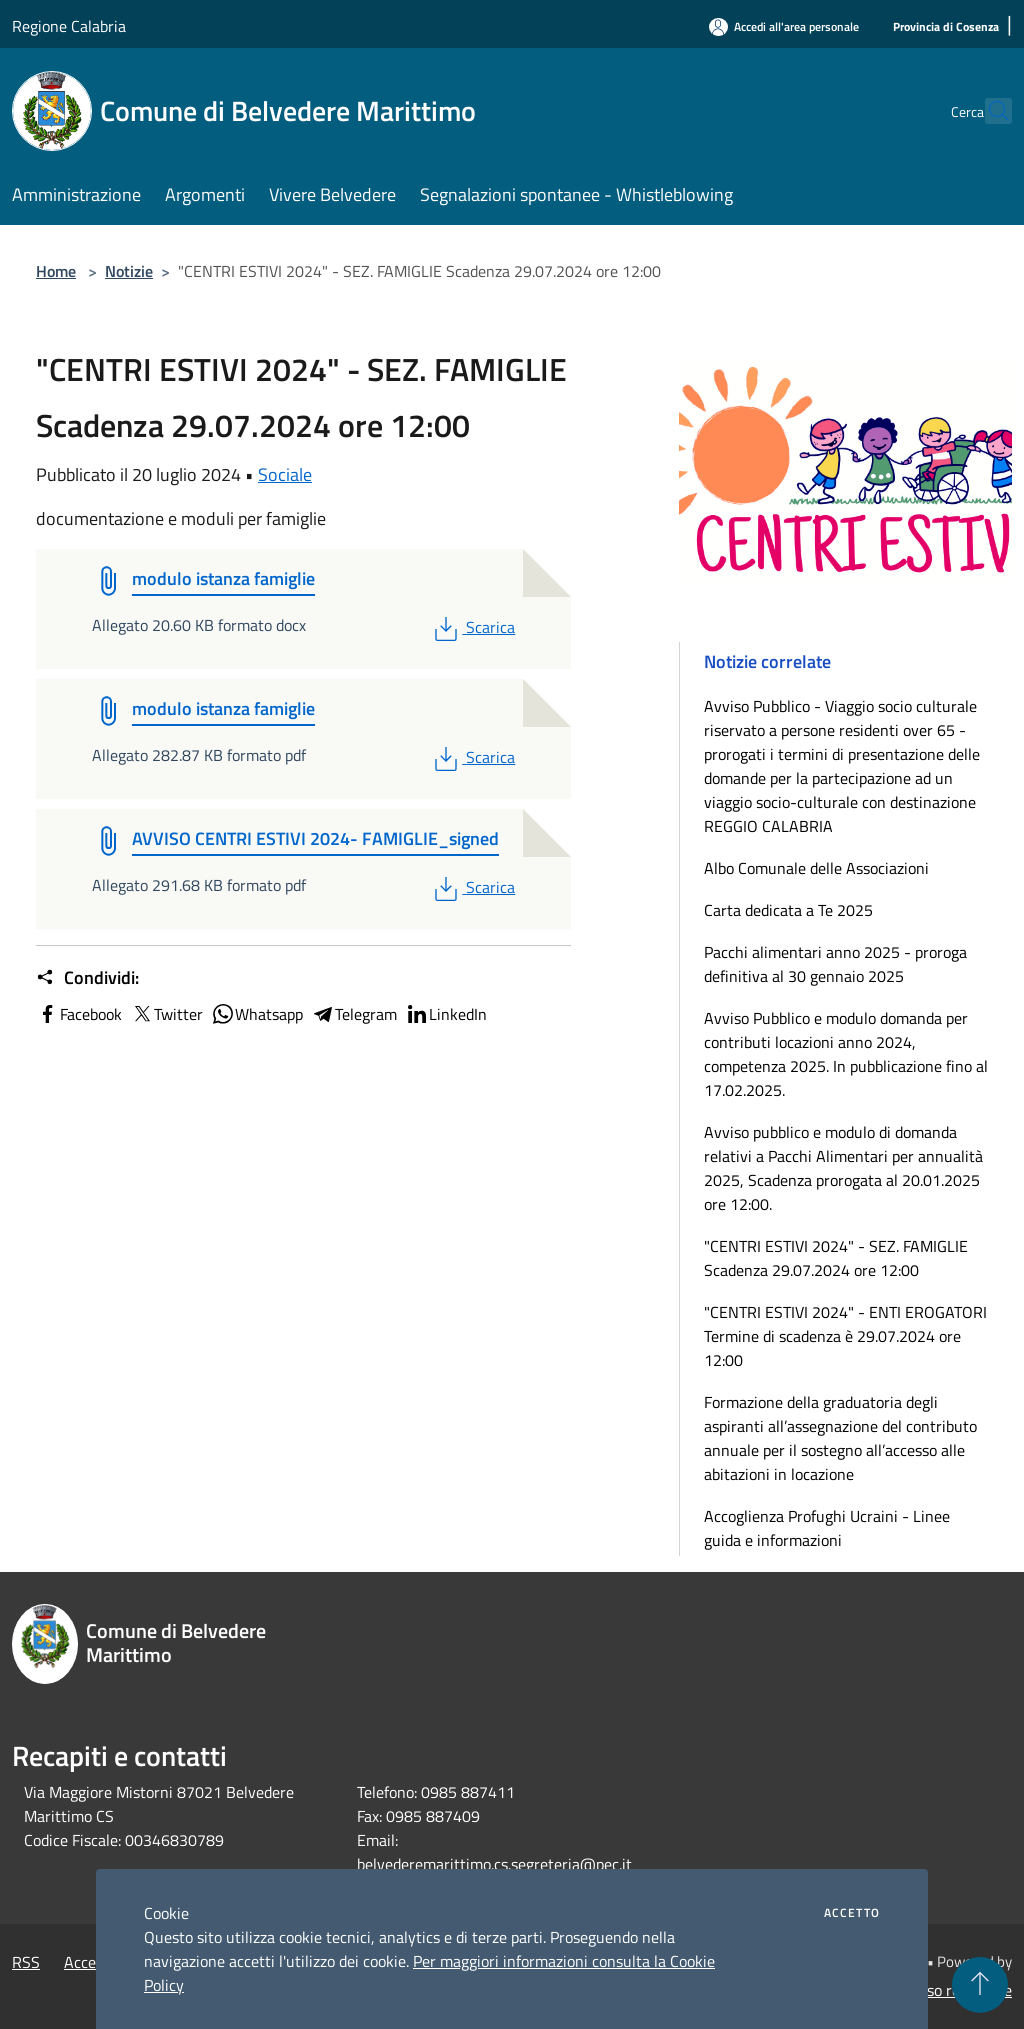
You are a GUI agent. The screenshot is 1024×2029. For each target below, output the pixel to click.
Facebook (79, 1014)
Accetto (852, 1913)
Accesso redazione (950, 1990)
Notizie (129, 271)
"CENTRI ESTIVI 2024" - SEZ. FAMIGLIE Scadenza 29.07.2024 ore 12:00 (836, 1258)
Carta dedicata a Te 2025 (788, 910)
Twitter (166, 1014)
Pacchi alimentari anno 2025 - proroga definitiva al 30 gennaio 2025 (835, 964)
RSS (26, 1962)
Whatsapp (257, 1014)
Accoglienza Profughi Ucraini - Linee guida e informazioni (827, 1528)
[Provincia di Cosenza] (946, 27)
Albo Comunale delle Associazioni (816, 868)
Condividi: (87, 978)
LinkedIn (446, 1014)
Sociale (285, 474)
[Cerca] (988, 111)
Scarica (472, 627)
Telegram (354, 1014)
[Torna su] (980, 1985)
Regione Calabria (69, 26)
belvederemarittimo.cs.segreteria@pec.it (494, 1864)
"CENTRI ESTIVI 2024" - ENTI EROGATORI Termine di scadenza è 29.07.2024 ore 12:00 (845, 1336)
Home (56, 271)
